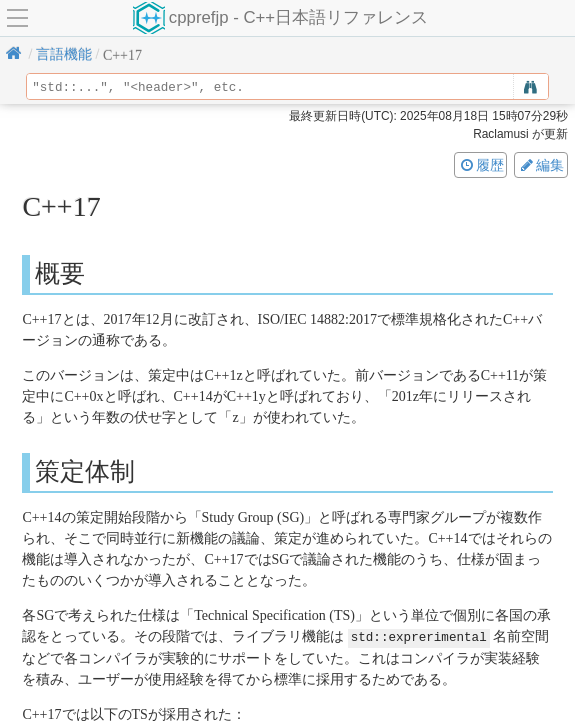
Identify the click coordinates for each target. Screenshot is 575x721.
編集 (541, 165)
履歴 (481, 165)
